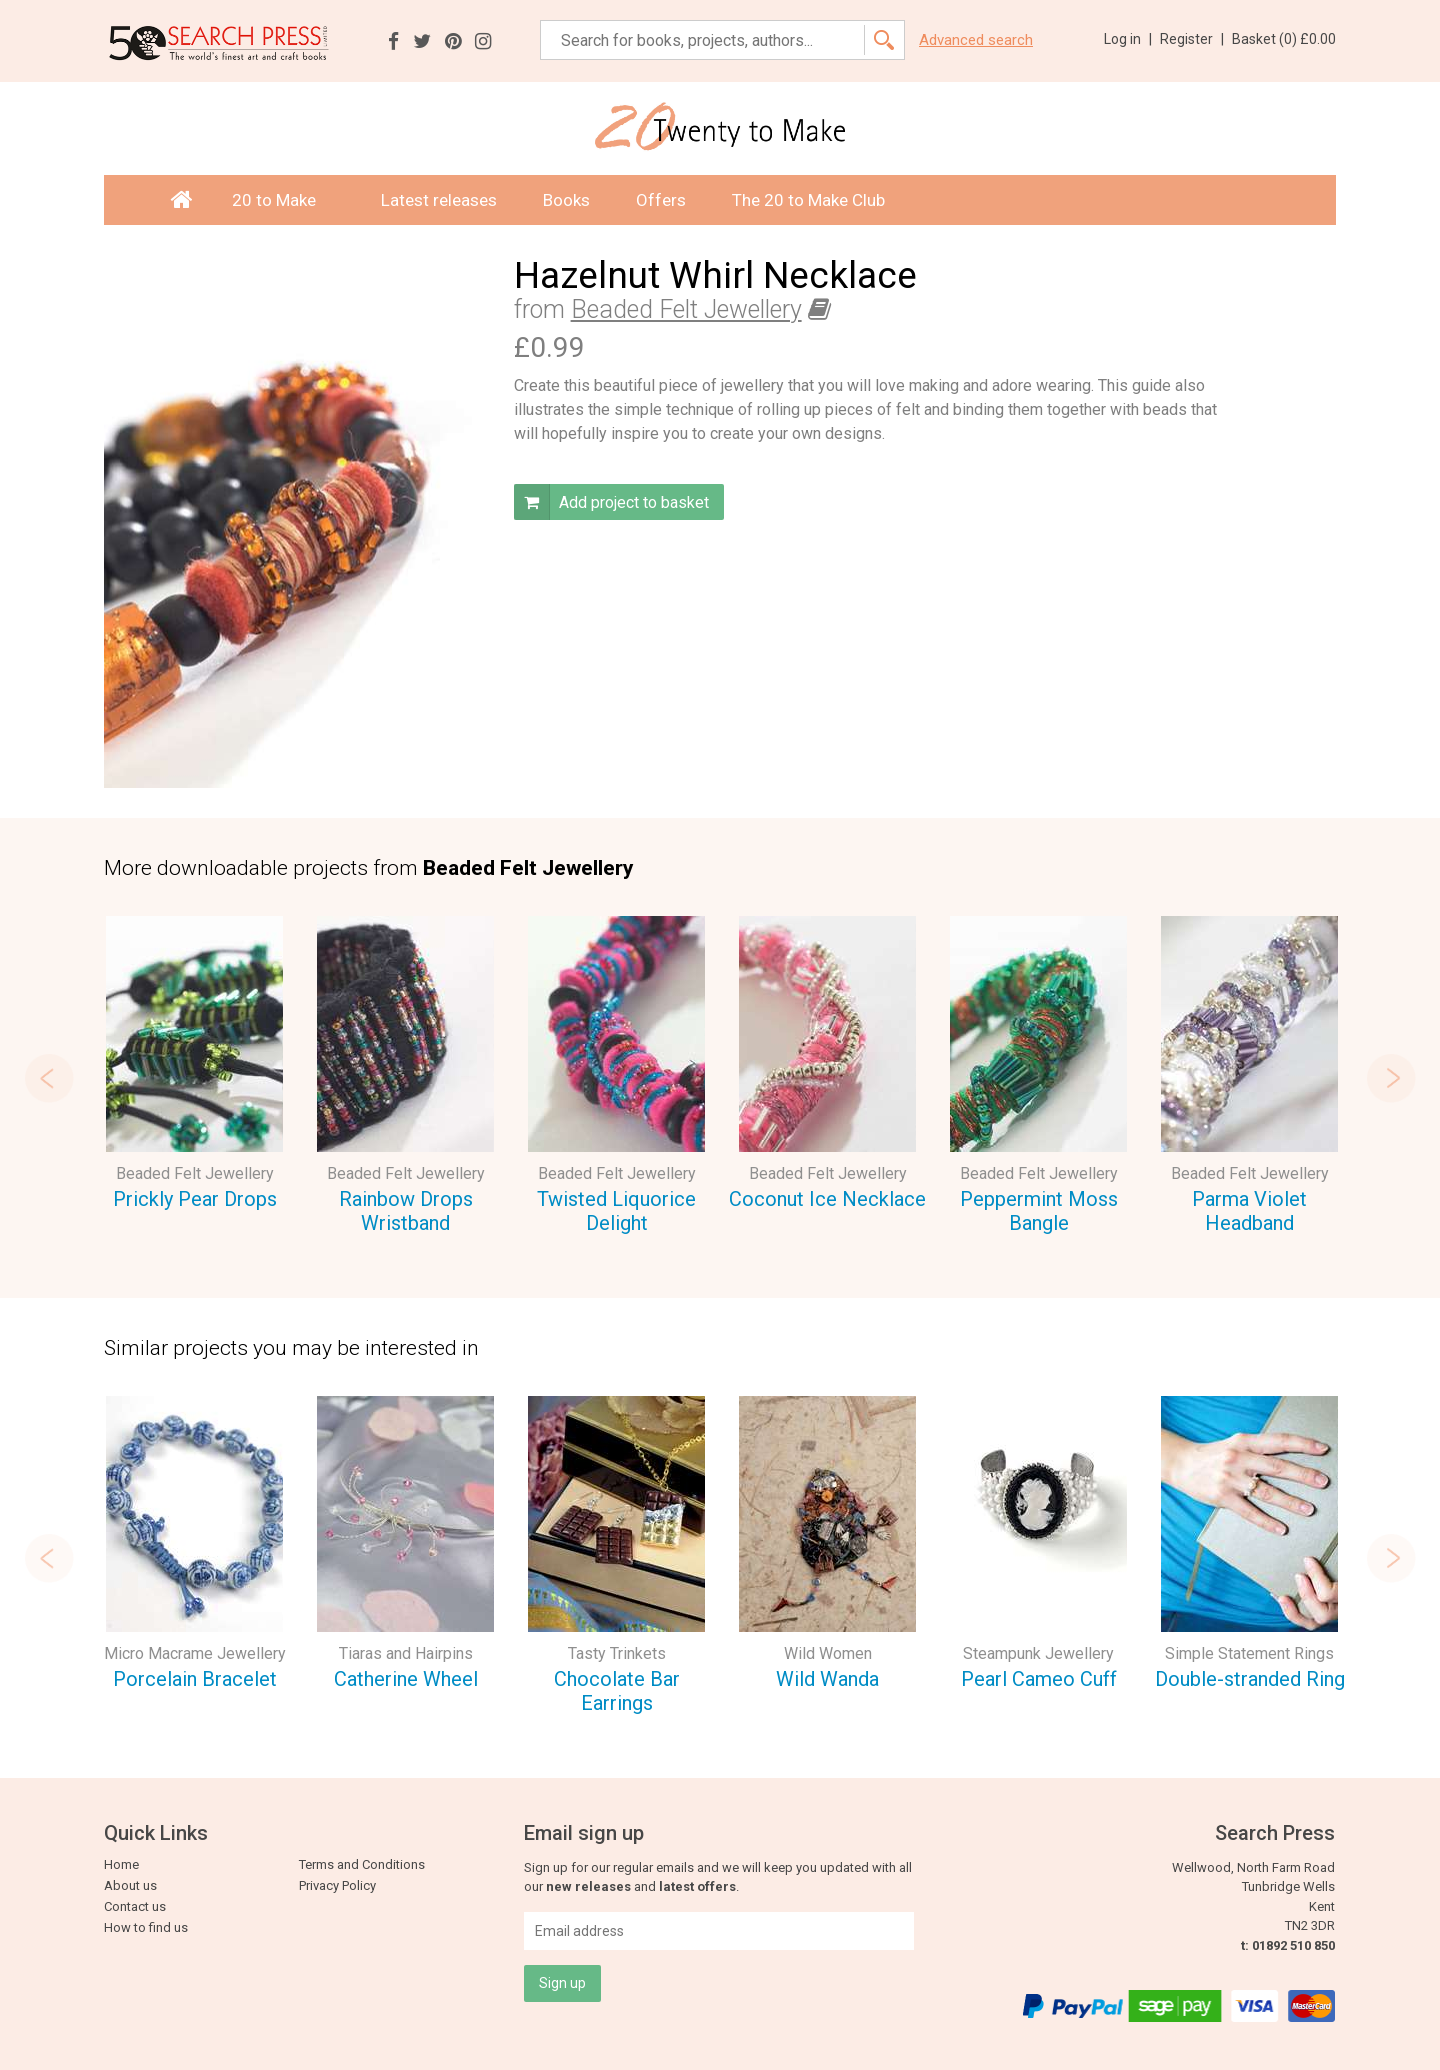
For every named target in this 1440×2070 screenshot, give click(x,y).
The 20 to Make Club (808, 200)
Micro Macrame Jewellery (195, 1653)
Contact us (135, 1906)
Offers (661, 200)
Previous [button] (44, 1078)
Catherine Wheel (406, 1679)
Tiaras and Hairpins (406, 1653)
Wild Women (828, 1653)
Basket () (1284, 39)
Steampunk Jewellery (1038, 1653)
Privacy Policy (337, 1885)
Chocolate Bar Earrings (617, 1691)
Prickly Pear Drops (195, 1199)
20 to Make (283, 200)
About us (130, 1885)
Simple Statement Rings (1249, 1653)
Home (121, 1864)
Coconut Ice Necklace (827, 1199)
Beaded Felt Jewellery (686, 309)
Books (566, 200)
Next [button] (1396, 1078)
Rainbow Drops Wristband (406, 1211)
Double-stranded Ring (1250, 1679)
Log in (1128, 39)
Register (1192, 39)
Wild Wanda (827, 1679)
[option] (194, 1066)
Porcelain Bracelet (195, 1679)
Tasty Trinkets (617, 1653)
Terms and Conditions (362, 1864)
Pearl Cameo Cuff (1039, 1679)
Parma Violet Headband (1249, 1211)
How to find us (146, 1927)
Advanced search (976, 40)
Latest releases (439, 200)
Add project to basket (611, 502)
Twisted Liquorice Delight (616, 1211)
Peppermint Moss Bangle (1039, 1211)
